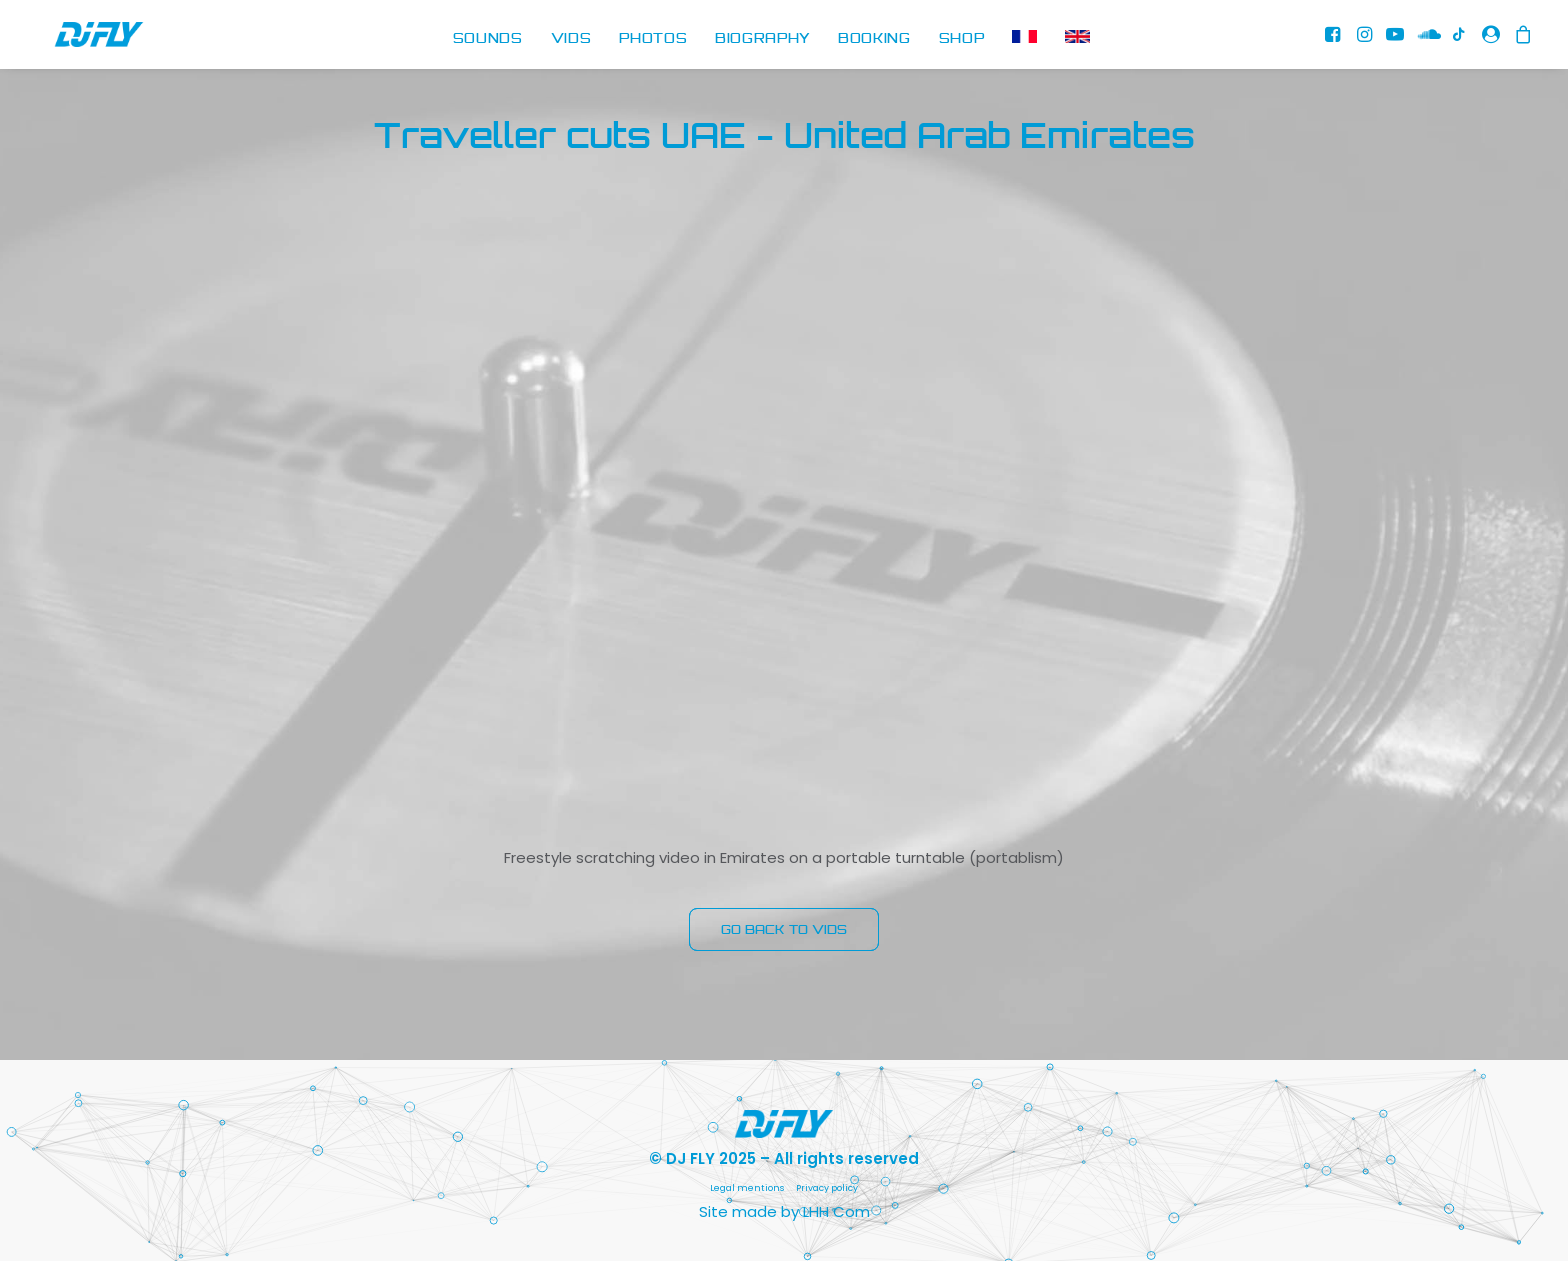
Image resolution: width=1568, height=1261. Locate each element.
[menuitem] (488, 39)
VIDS (571, 39)
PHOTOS (653, 39)
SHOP (962, 39)
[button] (1334, 39)
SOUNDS (488, 39)
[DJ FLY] (79, 39)
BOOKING (874, 39)
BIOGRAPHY (762, 39)
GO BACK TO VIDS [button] (784, 929)
